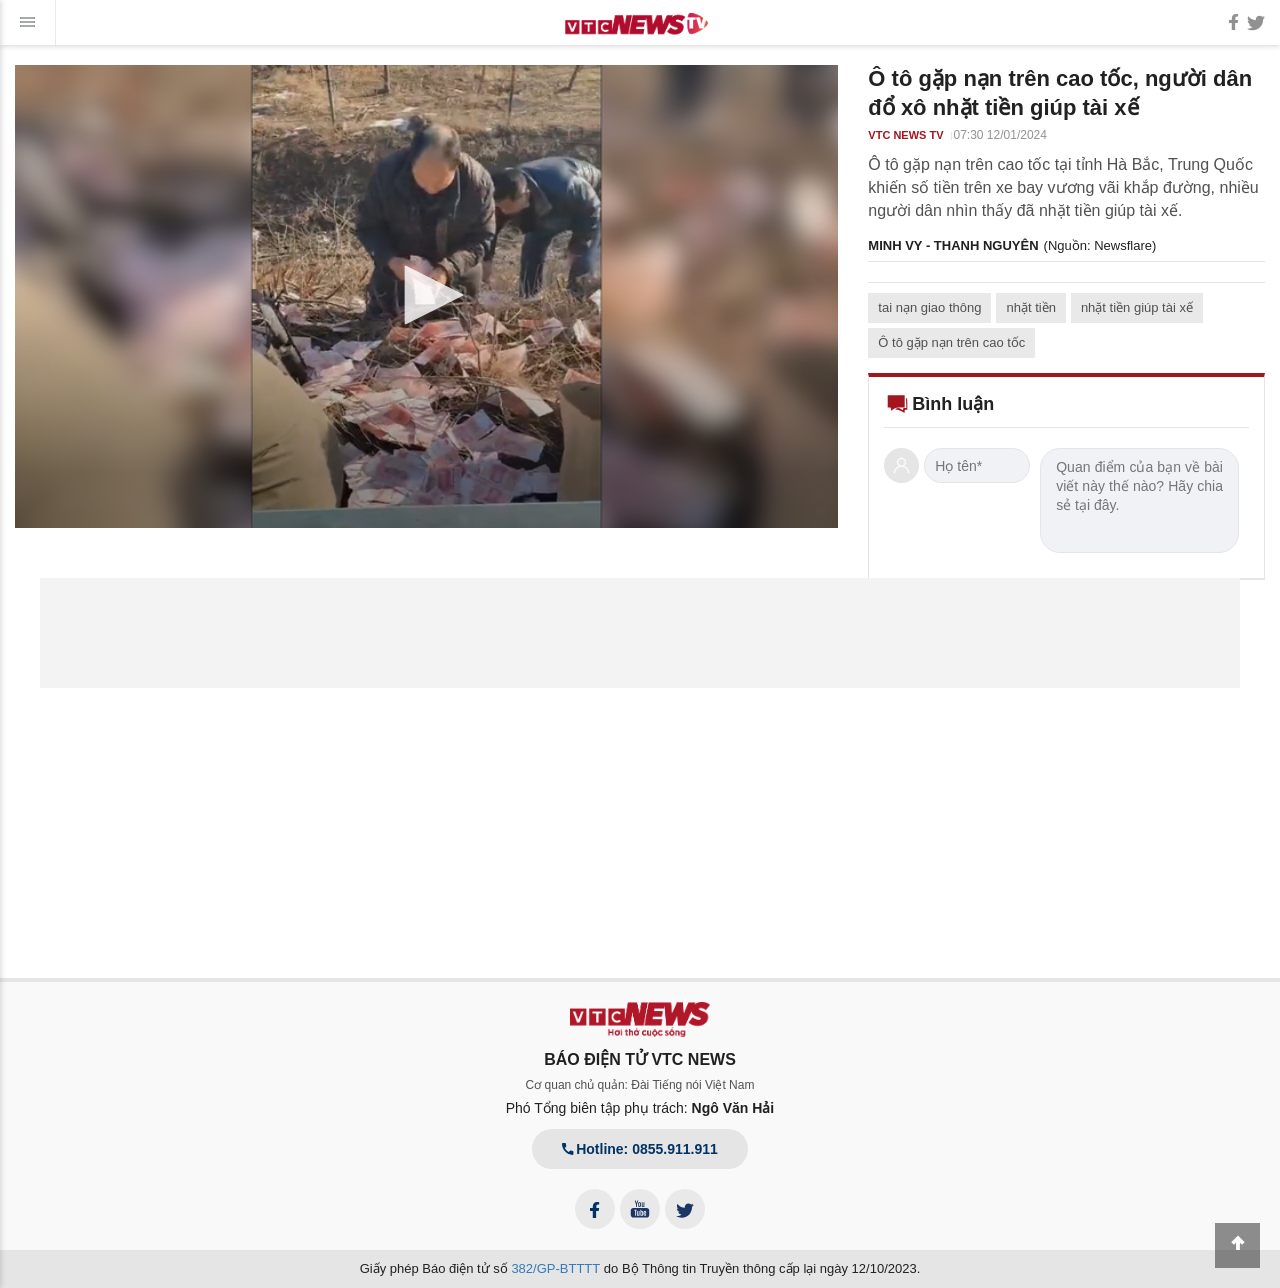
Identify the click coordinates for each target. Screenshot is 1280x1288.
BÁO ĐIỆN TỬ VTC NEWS (640, 1059)
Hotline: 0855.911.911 (640, 1149)
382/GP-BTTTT (555, 1268)
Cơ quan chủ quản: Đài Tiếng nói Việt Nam (640, 1085)
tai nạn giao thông (929, 307)
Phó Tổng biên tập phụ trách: (640, 1108)
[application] (426, 296)
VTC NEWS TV (905, 135)
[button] (427, 295)
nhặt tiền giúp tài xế (1137, 307)
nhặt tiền (1030, 307)
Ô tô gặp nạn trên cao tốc (951, 342)
